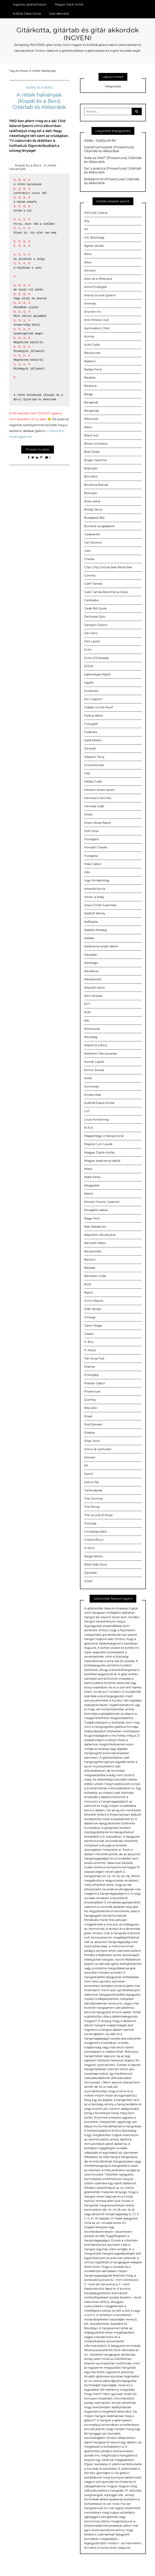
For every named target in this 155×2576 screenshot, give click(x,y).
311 (86, 229)
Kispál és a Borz (39, 87)
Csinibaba (91, 600)
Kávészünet (92, 979)
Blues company (95, 443)
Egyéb (89, 682)
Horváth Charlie (95, 847)
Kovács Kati (92, 1095)
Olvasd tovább (37, 449)
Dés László (92, 641)
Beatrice (90, 386)
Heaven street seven (99, 790)
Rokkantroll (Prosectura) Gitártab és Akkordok (111, 181)
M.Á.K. (88, 1127)
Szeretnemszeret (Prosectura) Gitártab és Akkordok (109, 149)
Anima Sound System (100, 295)
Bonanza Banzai (96, 485)
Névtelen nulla (95, 1276)
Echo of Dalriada (96, 658)
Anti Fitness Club (96, 320)
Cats (87, 550)
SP (86, 1465)
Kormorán (91, 1086)
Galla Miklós (92, 740)
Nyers (88, 1292)
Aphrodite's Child (96, 328)
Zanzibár (90, 1572)
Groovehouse (94, 765)
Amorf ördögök (95, 287)
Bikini (88, 427)
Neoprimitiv (92, 1251)
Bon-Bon (91, 476)
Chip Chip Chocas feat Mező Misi (108, 567)
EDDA (88, 666)
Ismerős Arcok (94, 889)
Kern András (93, 996)
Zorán (88, 1581)
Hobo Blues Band (97, 823)
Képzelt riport (94, 987)
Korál (88, 1078)
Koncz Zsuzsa (94, 1070)
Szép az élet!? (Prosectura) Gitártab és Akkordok (113, 160)
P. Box (88, 1342)
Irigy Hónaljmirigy (97, 880)
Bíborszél (91, 419)
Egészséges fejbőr (97, 674)
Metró (88, 1193)
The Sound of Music (98, 1515)
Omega (89, 1317)
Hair (87, 773)
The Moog (91, 1507)
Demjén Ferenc (96, 625)
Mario (88, 1169)
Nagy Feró (92, 1218)
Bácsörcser (92, 353)
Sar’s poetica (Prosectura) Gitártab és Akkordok (112, 170)
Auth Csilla (92, 344)
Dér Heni (91, 633)
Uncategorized (95, 1531)
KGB (87, 1012)
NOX (87, 1284)
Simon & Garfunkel (97, 1449)
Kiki (86, 1020)
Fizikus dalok (93, 715)
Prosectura (92, 1391)
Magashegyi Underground (103, 1136)
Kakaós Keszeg (95, 930)
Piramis (89, 1366)
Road (88, 1416)
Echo (88, 649)
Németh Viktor (95, 1243)
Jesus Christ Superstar (100, 905)
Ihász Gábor (93, 864)
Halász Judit (93, 781)
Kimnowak (92, 1029)
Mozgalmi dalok (96, 1210)
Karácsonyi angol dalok (101, 946)
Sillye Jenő (92, 1441)
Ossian (89, 1334)
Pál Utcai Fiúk (94, 1358)
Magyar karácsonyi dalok (102, 1160)
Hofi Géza (91, 831)
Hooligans (91, 839)
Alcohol (89, 270)
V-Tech (89, 1548)
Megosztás (113, 86)
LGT (87, 1111)
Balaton (90, 361)
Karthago (91, 963)
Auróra (89, 336)
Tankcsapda (93, 1490)
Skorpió (89, 1457)
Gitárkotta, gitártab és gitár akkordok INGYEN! (77, 34)
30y (86, 221)
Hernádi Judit (94, 806)
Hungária (91, 856)
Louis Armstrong (96, 1119)
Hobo (88, 814)
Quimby (90, 1399)
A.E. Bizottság (94, 237)
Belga (88, 394)
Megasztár (92, 1185)
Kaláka (89, 938)
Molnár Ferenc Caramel (101, 1202)
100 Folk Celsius (95, 213)
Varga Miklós (93, 1556)
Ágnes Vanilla (94, 246)
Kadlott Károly (94, 913)
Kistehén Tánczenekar (100, 1053)
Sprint (88, 1474)
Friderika (90, 732)
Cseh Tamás (93, 583)
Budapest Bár (94, 517)
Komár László (94, 1062)
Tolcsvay (90, 1523)
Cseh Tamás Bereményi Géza (106, 592)
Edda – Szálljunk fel (100, 140)
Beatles (89, 377)
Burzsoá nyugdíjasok (99, 526)
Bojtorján (91, 468)
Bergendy (91, 410)
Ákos (87, 254)
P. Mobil (90, 1350)
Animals (90, 303)
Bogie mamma (95, 460)
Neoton (90, 1259)
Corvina (89, 575)
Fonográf (91, 724)
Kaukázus (91, 971)
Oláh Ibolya (92, 1309)
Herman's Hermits (97, 798)
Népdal (89, 1268)
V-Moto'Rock (93, 1540)
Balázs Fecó (93, 369)
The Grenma (93, 1498)
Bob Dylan (92, 452)
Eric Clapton (93, 699)
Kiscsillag (90, 1037)
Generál (90, 748)
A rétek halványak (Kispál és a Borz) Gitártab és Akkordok (39, 101)
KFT (87, 1004)
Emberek (91, 691)
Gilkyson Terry (94, 757)
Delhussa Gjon (94, 616)
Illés (87, 872)
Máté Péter (92, 1177)
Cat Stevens (93, 542)
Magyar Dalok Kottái (69, 4)
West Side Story (95, 1564)
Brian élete (92, 501)
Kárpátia (90, 954)
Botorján (90, 493)
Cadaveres (92, 534)
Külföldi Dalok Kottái (27, 13)
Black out (91, 435)
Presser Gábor (94, 1383)
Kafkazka (91, 921)
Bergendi (91, 402)
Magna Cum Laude (98, 1144)
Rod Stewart (93, 1424)
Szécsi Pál (91, 1482)
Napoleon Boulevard (99, 1235)
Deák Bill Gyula (95, 608)
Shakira (89, 1432)
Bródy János (93, 509)
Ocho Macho (93, 1301)
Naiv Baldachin (95, 1226)
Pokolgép (91, 1375)
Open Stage (93, 1325)
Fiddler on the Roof (98, 707)
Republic (91, 1408)
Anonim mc (92, 311)
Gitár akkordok (59, 13)
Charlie (89, 559)
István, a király (94, 897)
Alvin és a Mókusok (98, 279)
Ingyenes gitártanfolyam (30, 4)
